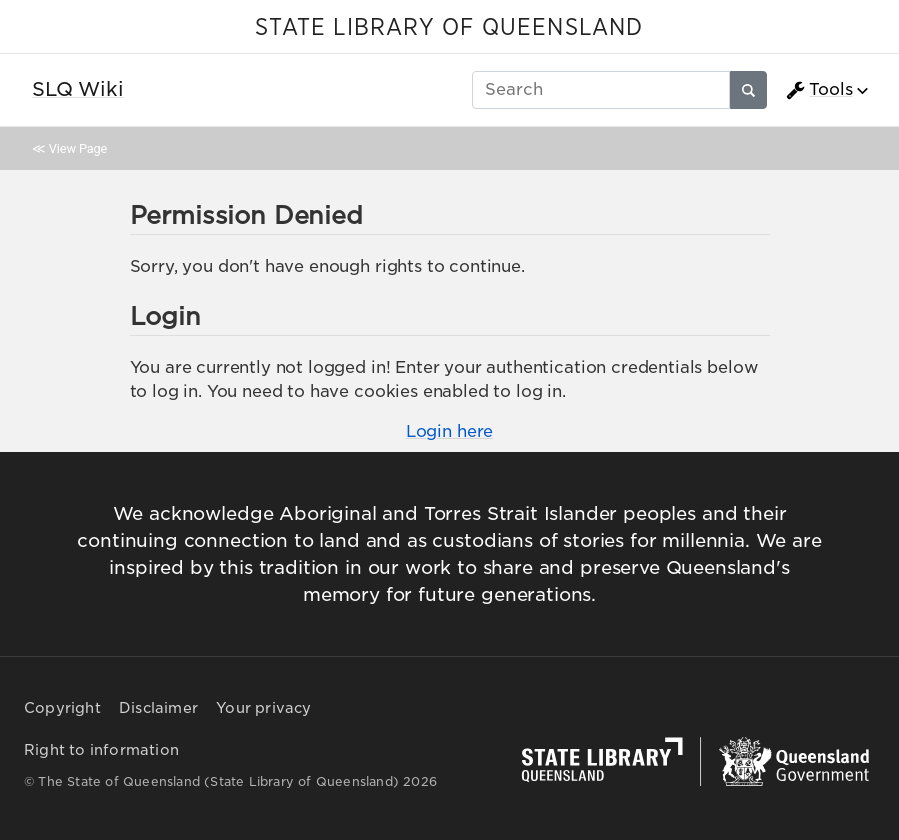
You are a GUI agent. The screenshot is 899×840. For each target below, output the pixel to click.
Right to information (101, 750)
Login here (449, 431)
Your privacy (263, 708)
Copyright (62, 708)
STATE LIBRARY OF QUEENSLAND (449, 28)
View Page (78, 148)
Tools (819, 90)
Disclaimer (158, 708)
